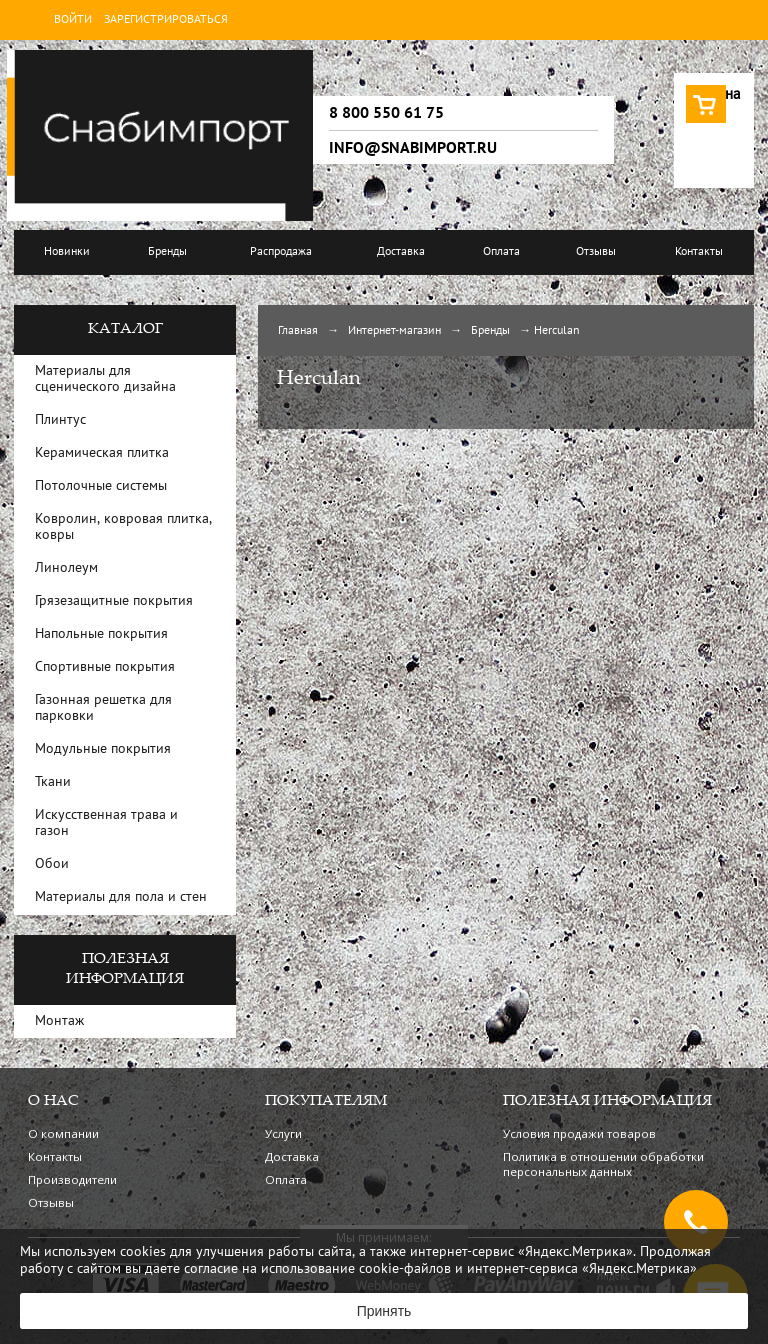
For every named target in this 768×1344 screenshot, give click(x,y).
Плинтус (60, 420)
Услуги (283, 1133)
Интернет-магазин (394, 331)
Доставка (401, 252)
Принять (384, 1311)
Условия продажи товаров (579, 1133)
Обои (52, 864)
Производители (72, 1179)
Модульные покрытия (103, 749)
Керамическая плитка (102, 453)
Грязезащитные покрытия (114, 601)
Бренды (167, 252)
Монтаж (59, 1021)
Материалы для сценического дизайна (105, 379)
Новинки (67, 252)
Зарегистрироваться (166, 20)
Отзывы (596, 252)
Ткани (53, 782)
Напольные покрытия (101, 634)
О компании (63, 1133)
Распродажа (281, 252)
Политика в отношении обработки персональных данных (603, 1164)
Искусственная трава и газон (106, 823)
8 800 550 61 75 (386, 113)
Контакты (699, 252)
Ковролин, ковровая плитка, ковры (123, 527)
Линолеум (66, 568)
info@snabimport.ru (413, 148)
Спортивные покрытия (105, 667)
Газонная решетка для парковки (103, 708)
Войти (73, 20)
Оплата (501, 252)
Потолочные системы (101, 486)
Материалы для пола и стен (121, 897)
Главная (298, 331)
